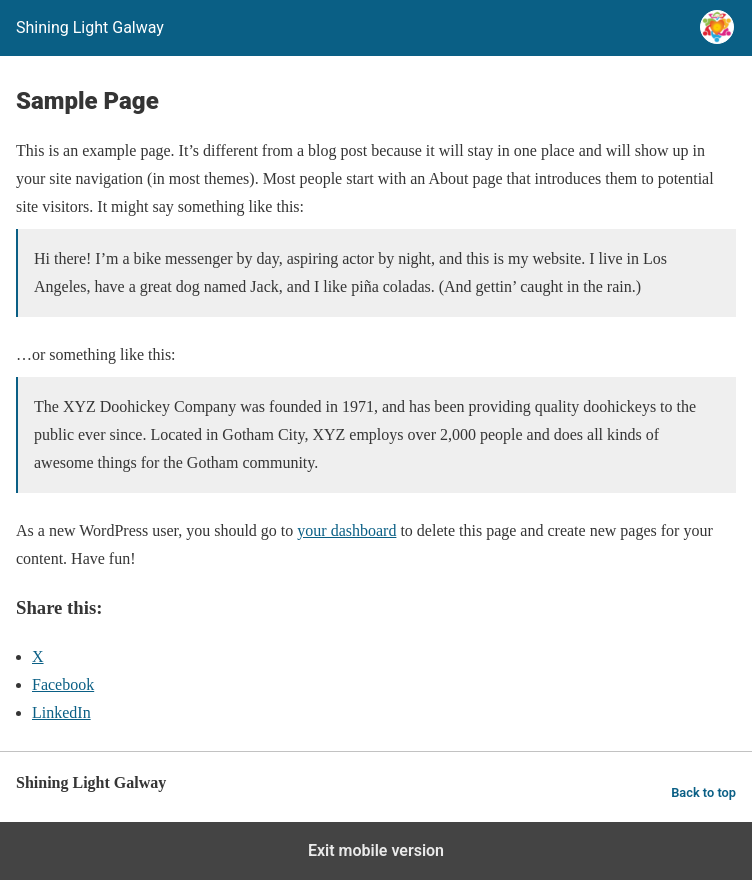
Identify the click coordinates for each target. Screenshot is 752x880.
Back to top (703, 792)
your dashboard (346, 530)
